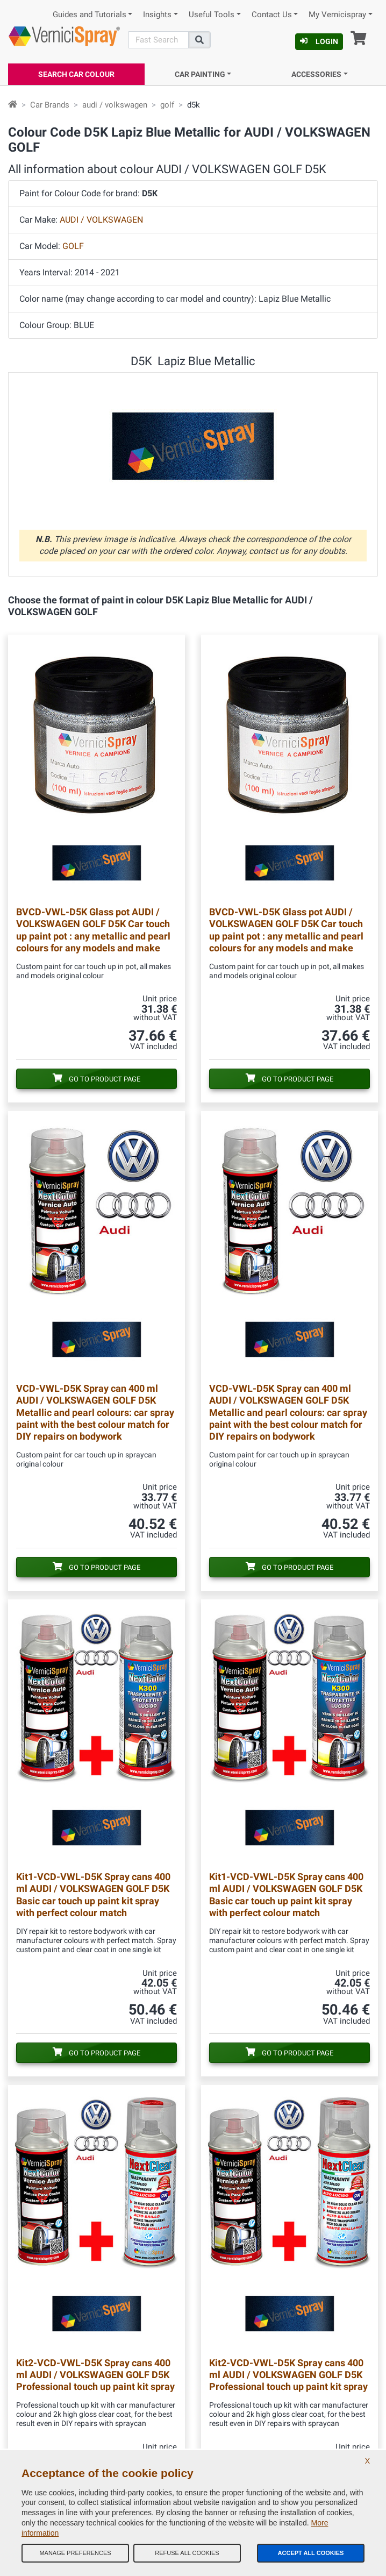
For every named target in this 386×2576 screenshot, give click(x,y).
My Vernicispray (337, 14)
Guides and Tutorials (89, 14)
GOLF (73, 246)
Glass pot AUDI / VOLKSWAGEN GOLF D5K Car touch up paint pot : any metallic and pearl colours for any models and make (93, 929)
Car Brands (49, 105)
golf (167, 105)
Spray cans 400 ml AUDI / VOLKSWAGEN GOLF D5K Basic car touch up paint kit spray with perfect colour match (93, 1894)
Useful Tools (211, 14)
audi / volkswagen (114, 105)
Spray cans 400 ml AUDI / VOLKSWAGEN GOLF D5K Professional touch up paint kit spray (95, 2374)
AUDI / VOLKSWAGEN (101, 220)
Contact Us (272, 14)
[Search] (158, 39)
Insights (157, 14)
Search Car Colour (76, 74)
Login (319, 41)
